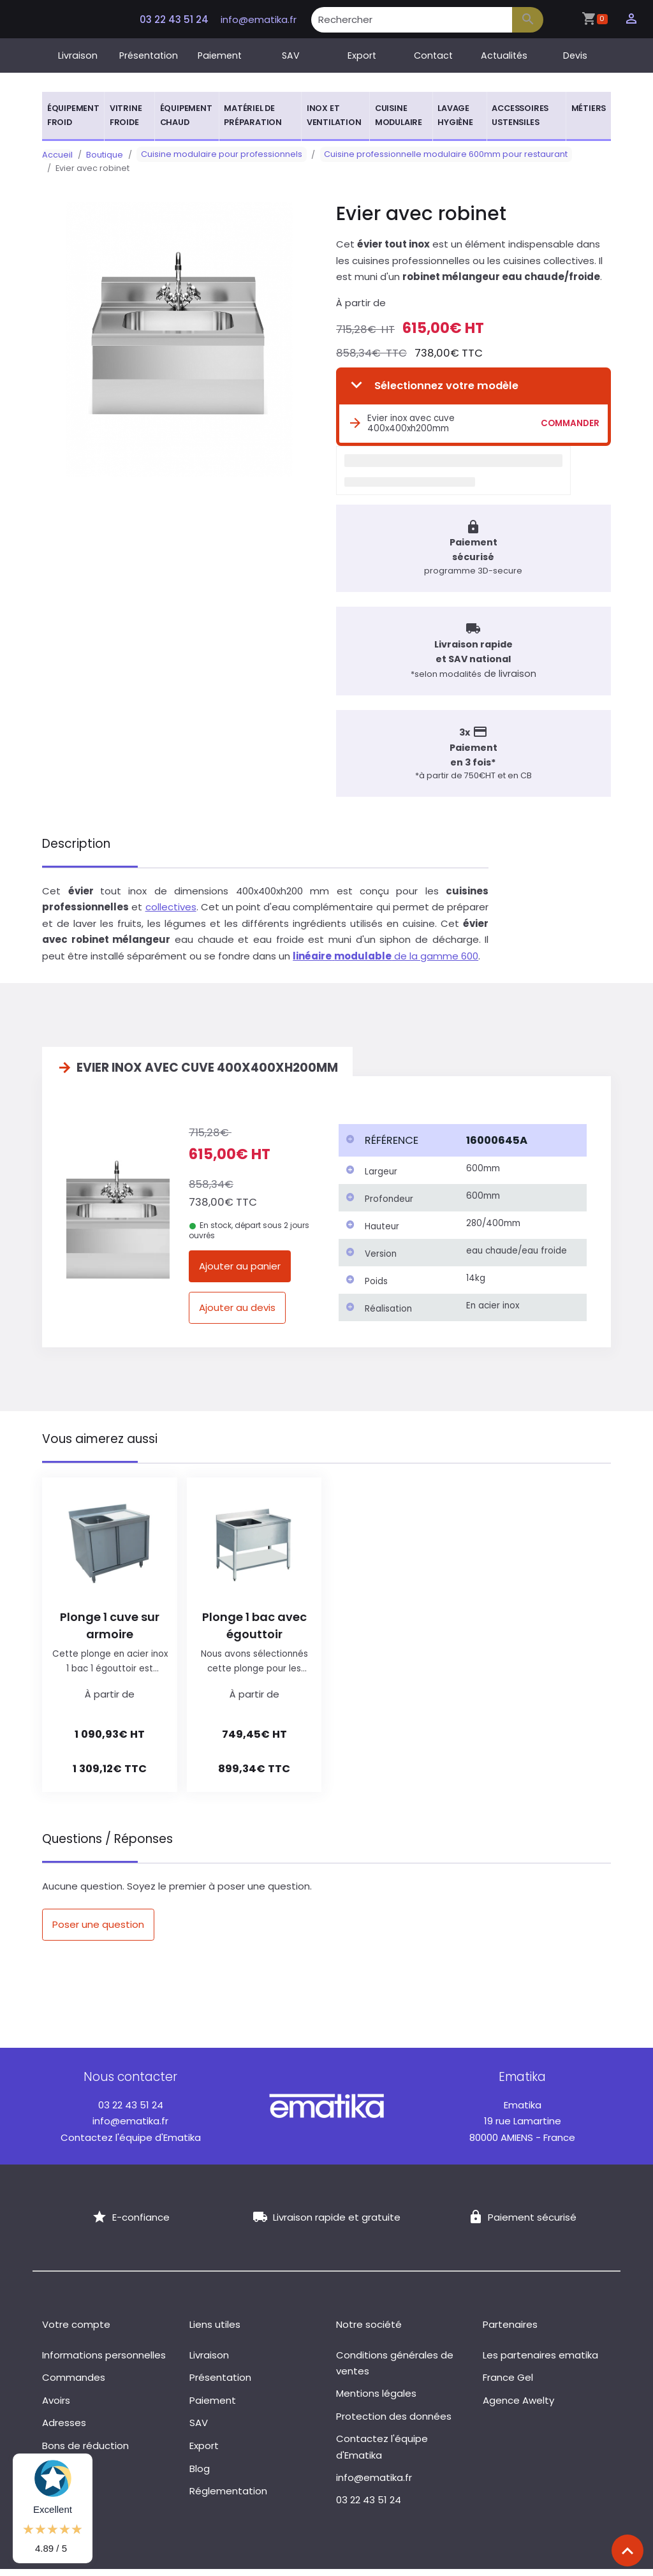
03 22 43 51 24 (173, 19)
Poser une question (98, 1931)
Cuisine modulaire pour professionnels (217, 154)
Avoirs (56, 2407)
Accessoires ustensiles (520, 115)
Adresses (64, 2430)
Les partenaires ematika (540, 2362)
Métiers (588, 108)
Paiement (220, 55)
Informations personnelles (104, 2362)
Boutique (104, 154)
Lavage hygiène (455, 115)
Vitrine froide (126, 115)
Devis (575, 55)
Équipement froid (73, 115)
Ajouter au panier (240, 1273)
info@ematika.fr (259, 19)
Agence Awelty (518, 2407)
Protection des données (393, 2423)
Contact (433, 55)
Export (362, 55)
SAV (291, 55)
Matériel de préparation (253, 115)
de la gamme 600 (385, 963)
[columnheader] (399, 1147)
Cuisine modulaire (398, 115)
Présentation (148, 55)
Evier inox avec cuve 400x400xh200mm (401, 423)
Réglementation (228, 2498)
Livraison (78, 55)
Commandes (73, 2384)
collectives (170, 914)
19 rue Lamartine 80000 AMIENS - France (522, 2128)
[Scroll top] (627, 2550)
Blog (199, 2475)
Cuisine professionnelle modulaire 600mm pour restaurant (433, 154)
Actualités (504, 55)
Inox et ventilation (334, 115)
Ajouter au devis (237, 1314)
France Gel (508, 2384)
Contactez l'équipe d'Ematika (131, 2144)
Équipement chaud (186, 115)
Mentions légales (376, 2400)
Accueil (57, 154)
